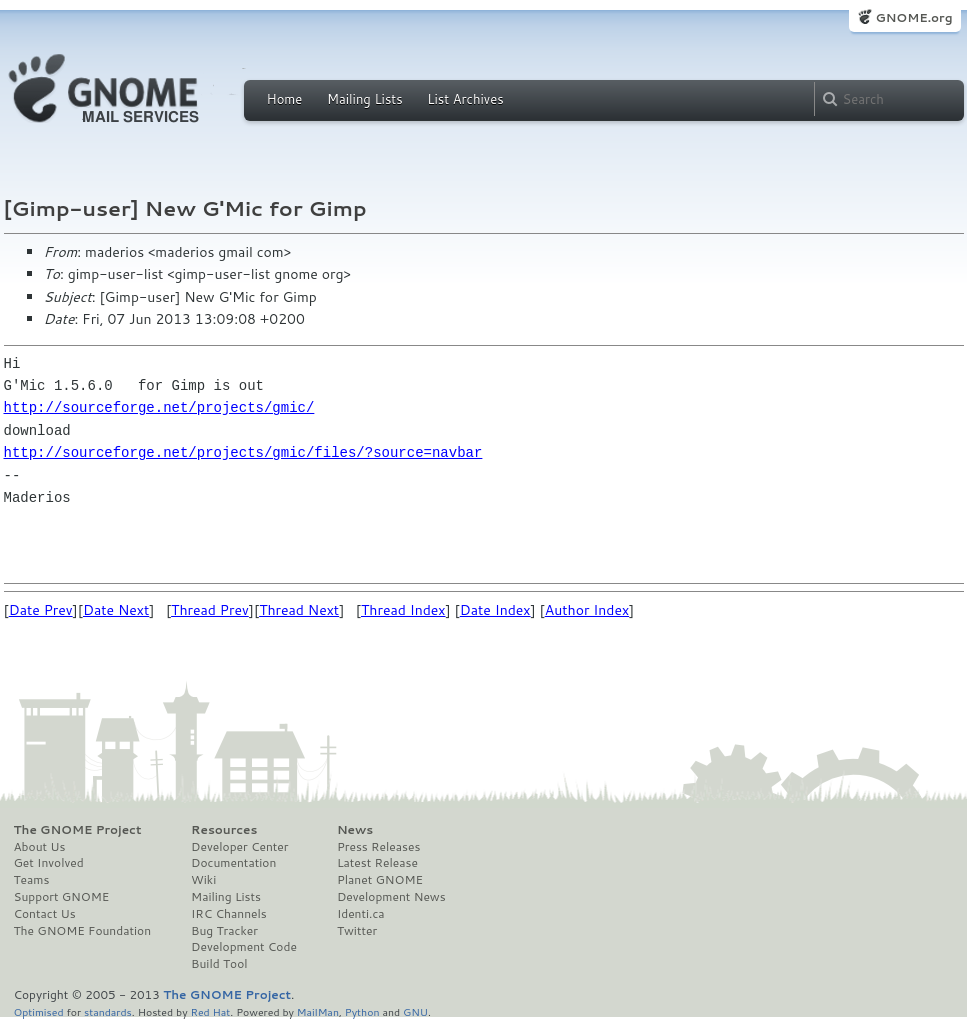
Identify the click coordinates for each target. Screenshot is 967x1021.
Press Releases (378, 847)
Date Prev (41, 610)
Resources (224, 830)
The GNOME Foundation (83, 931)
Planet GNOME (380, 880)
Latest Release (377, 863)
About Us (40, 847)
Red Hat (210, 1011)
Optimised (39, 1011)
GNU (415, 1011)
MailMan (318, 1011)
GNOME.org (913, 17)
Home (285, 99)
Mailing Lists (365, 99)
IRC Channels (229, 914)
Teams (32, 880)
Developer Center (239, 847)
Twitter (357, 931)
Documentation (233, 863)
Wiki (203, 880)
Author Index (587, 610)
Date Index (495, 610)
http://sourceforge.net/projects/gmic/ (159, 407)
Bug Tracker (224, 931)
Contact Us (45, 914)
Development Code (244, 947)
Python (362, 1011)
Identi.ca (361, 914)
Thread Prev (210, 610)
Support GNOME (62, 897)
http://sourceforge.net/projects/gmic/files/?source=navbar (243, 452)
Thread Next (299, 610)
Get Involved (49, 863)
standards (108, 1011)
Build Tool (219, 964)
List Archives (465, 99)
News (355, 830)
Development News (391, 897)
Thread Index (403, 610)
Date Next (116, 610)
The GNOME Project (78, 830)
